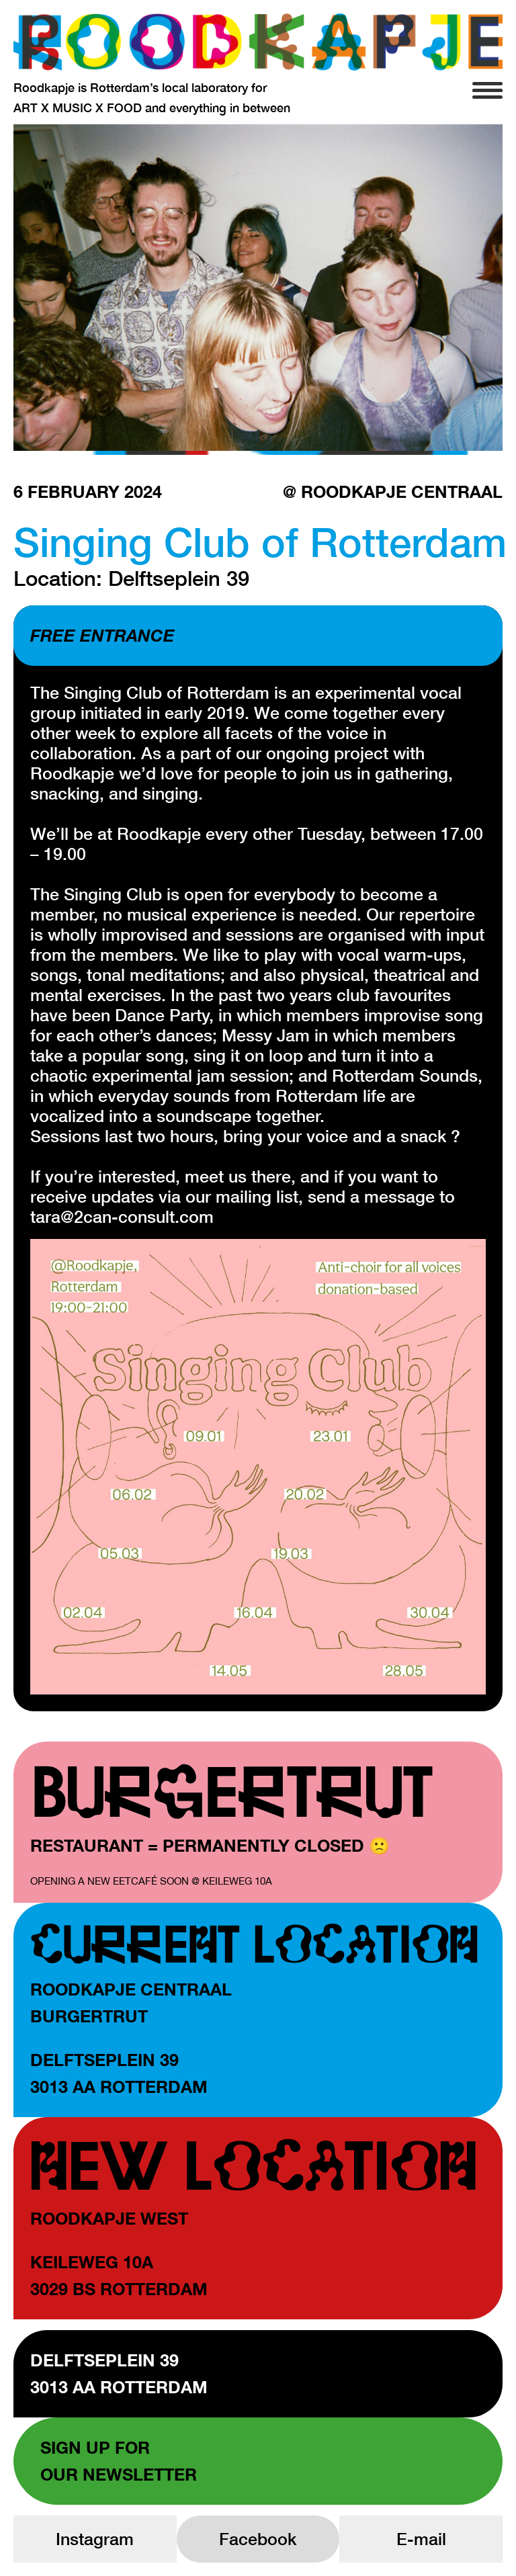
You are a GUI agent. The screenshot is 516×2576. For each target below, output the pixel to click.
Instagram (95, 2538)
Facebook (257, 2538)
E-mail (421, 2538)
